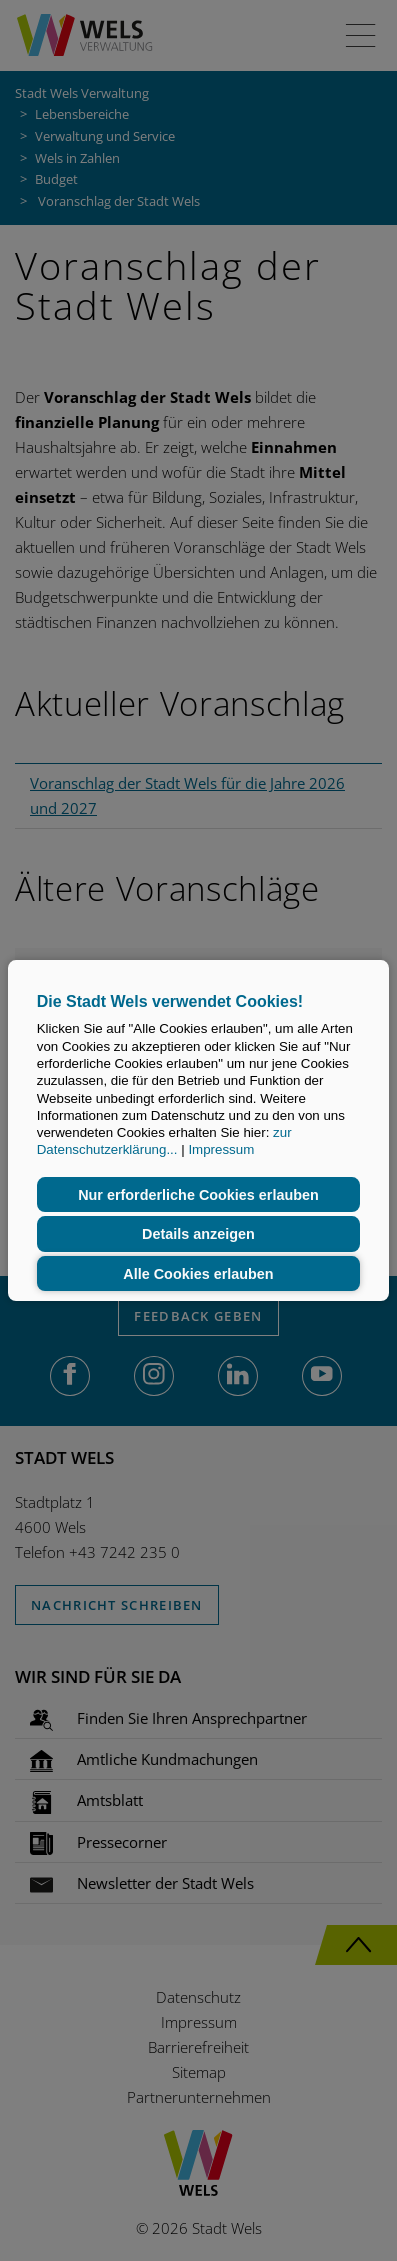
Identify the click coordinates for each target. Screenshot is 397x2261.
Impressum (221, 1150)
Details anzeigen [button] (198, 1234)
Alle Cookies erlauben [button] (198, 1274)
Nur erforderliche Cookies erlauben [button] (198, 1195)
